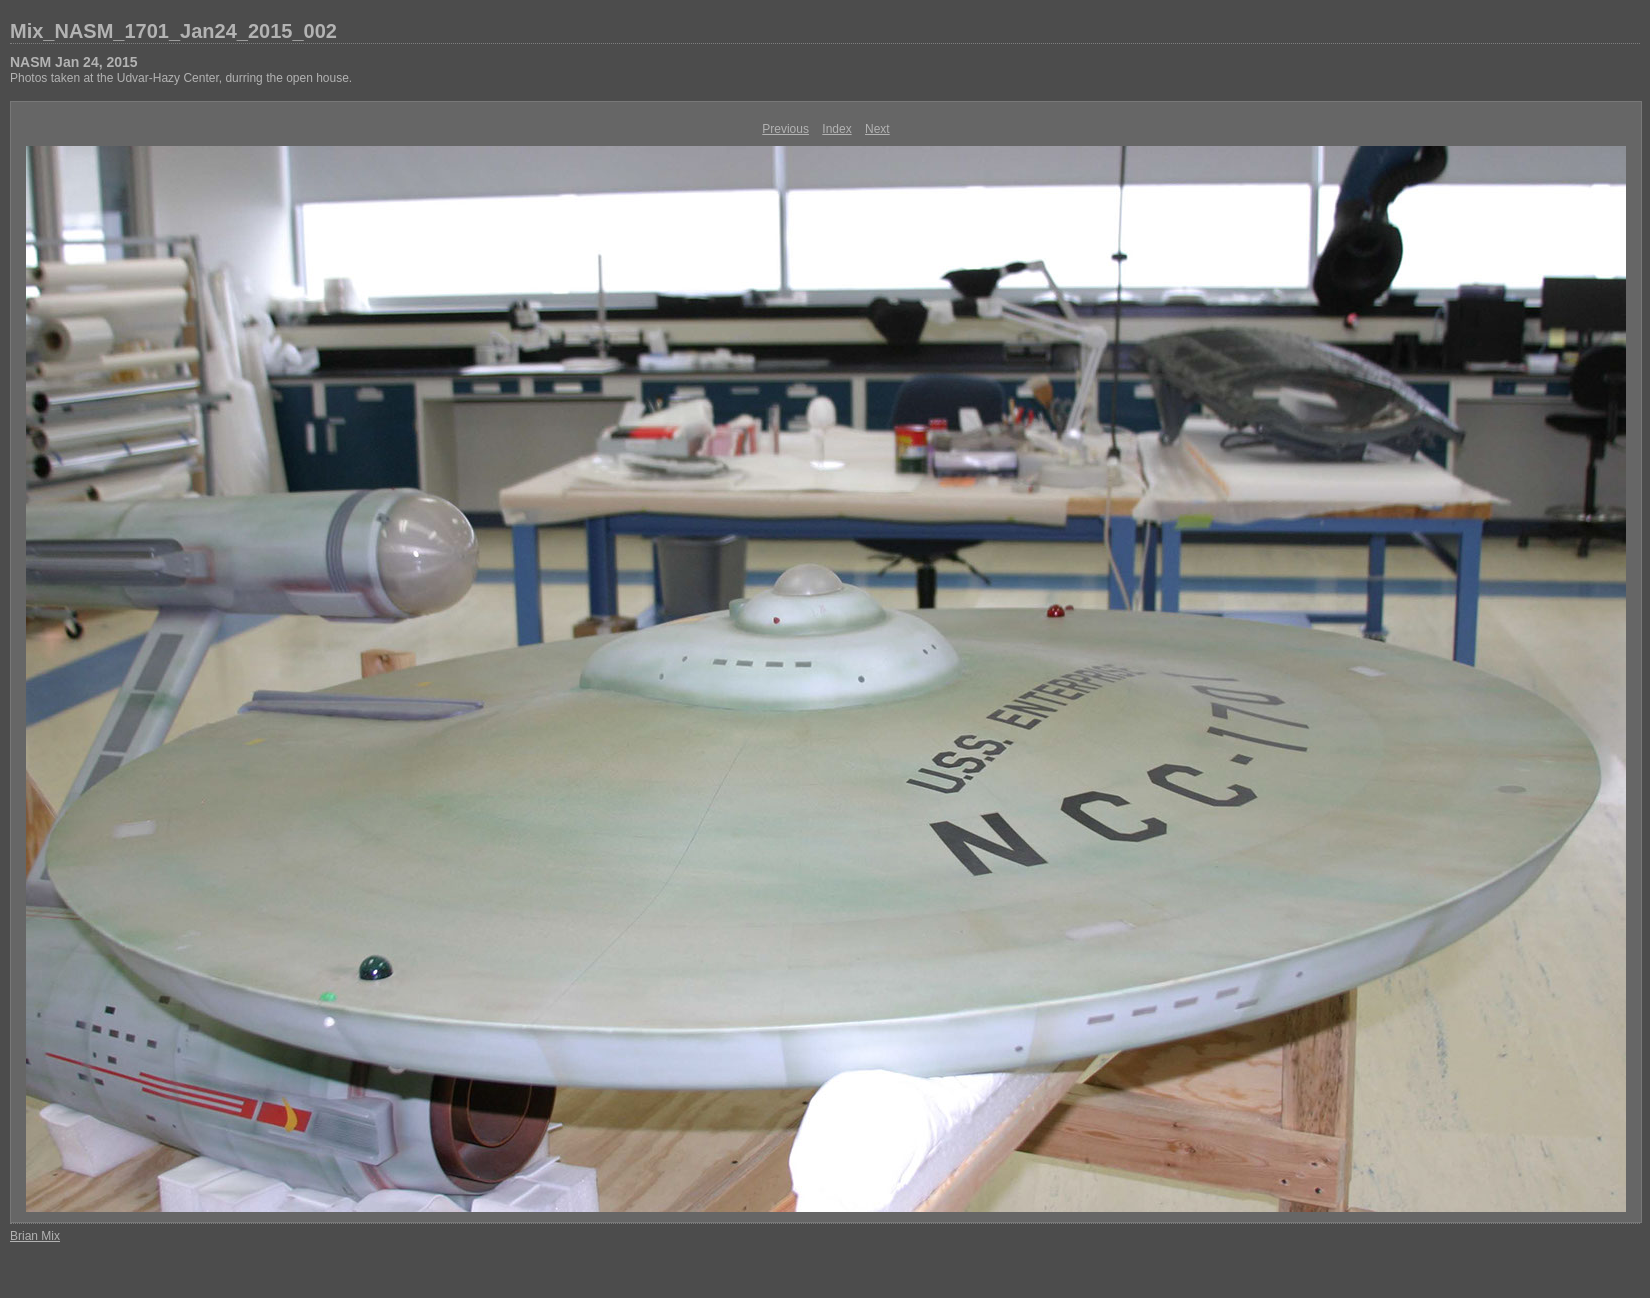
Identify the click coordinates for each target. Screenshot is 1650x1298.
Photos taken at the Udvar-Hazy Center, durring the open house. (181, 78)
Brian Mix (35, 1236)
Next (877, 129)
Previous (785, 129)
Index (836, 129)
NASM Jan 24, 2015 (74, 62)
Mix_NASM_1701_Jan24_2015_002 (173, 31)
